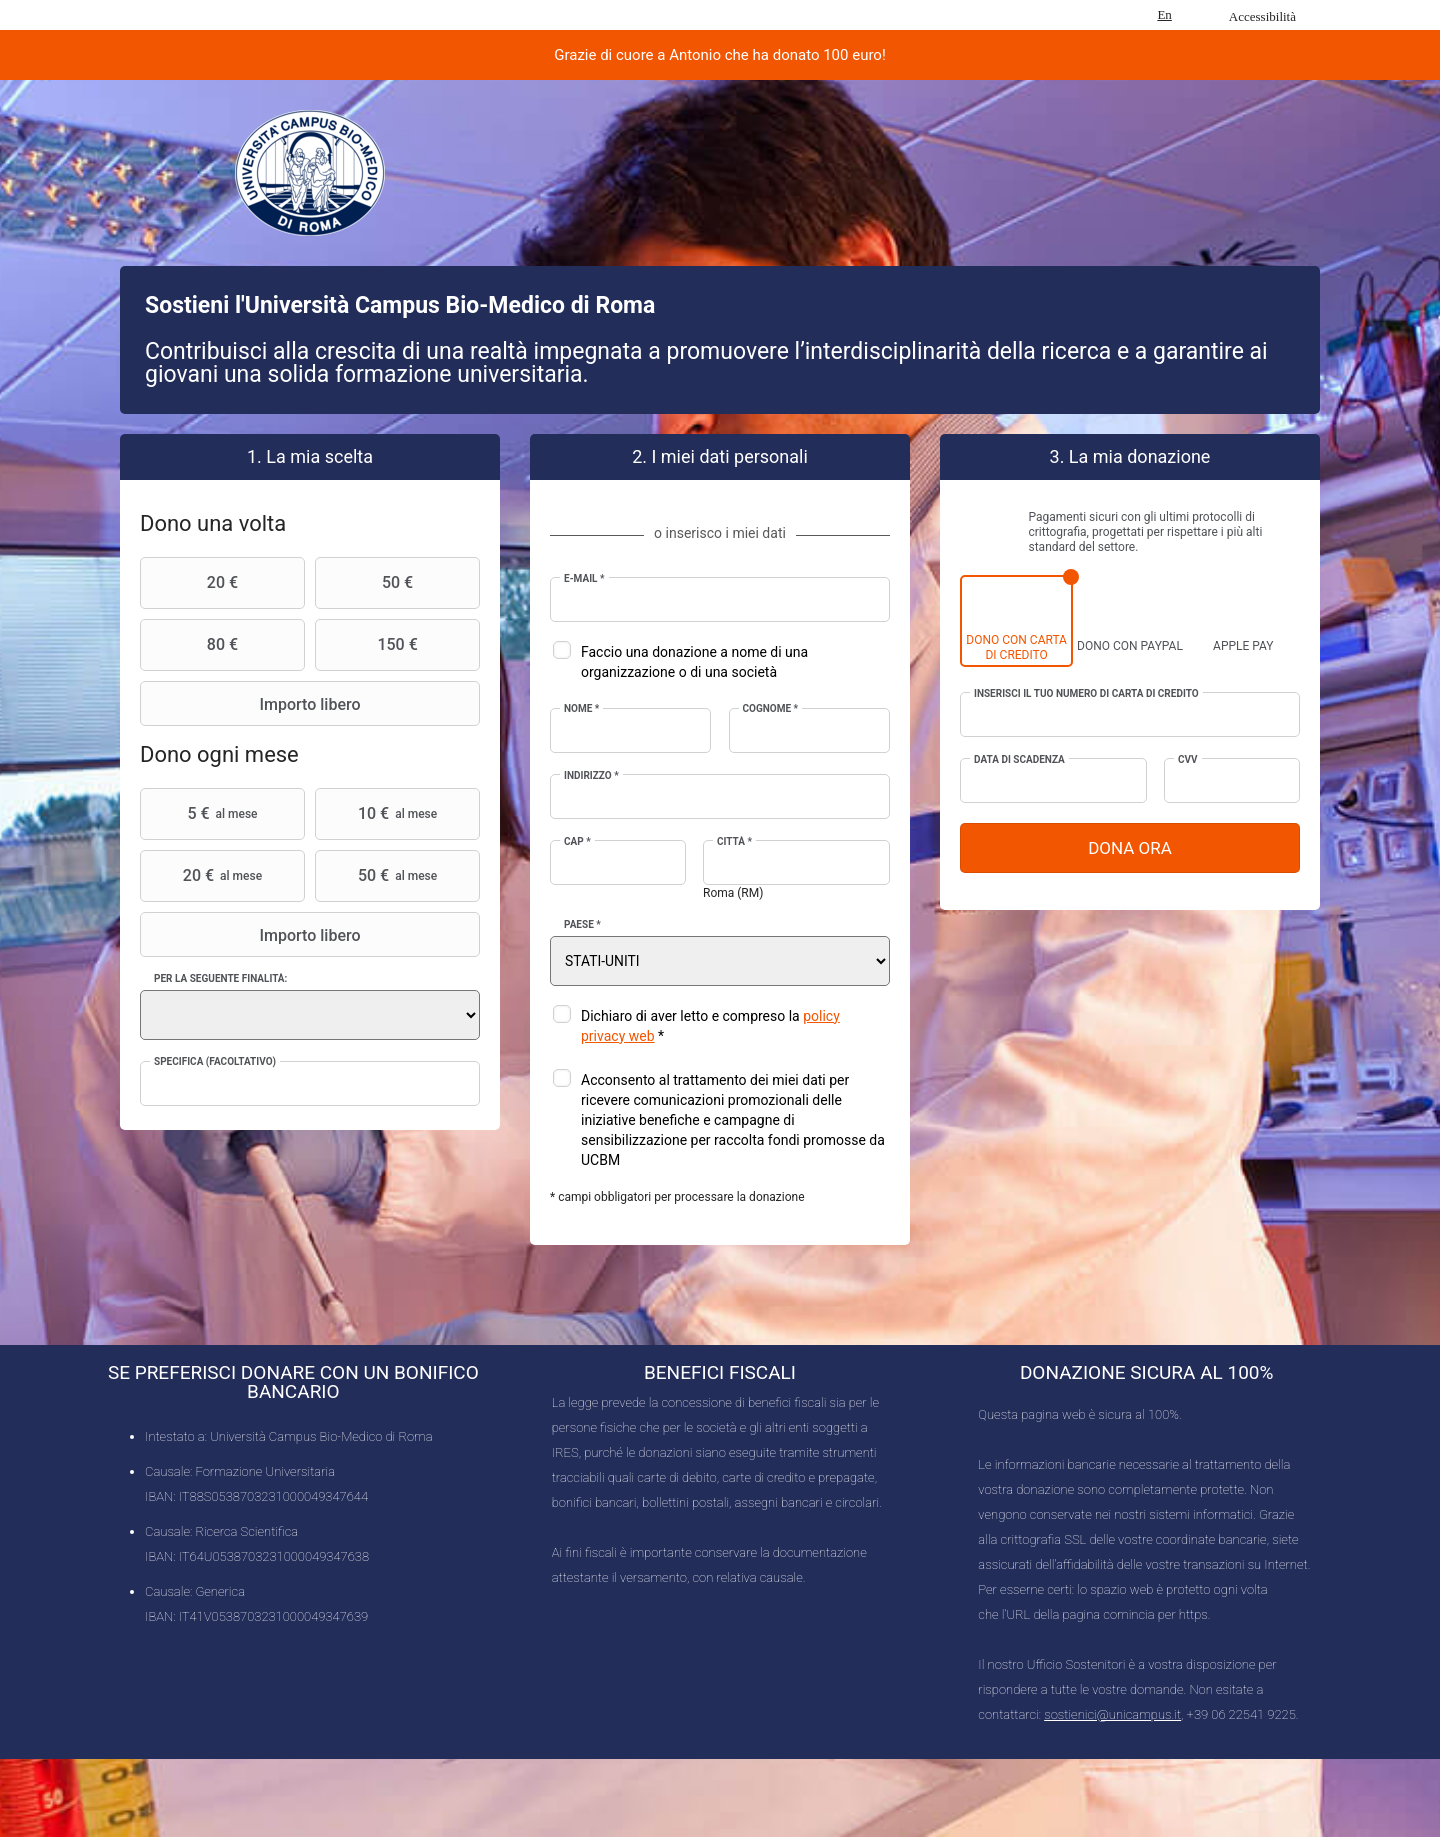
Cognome (771, 708)
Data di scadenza (1019, 759)
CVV (1188, 759)
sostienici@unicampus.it (1112, 1714)
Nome (581, 708)
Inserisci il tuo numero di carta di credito (1086, 693)
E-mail (584, 578)
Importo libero (253, 704)
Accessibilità (1262, 16)
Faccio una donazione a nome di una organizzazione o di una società (694, 662)
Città (734, 841)
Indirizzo (591, 775)
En (1164, 14)
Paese (582, 924)
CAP (577, 841)
